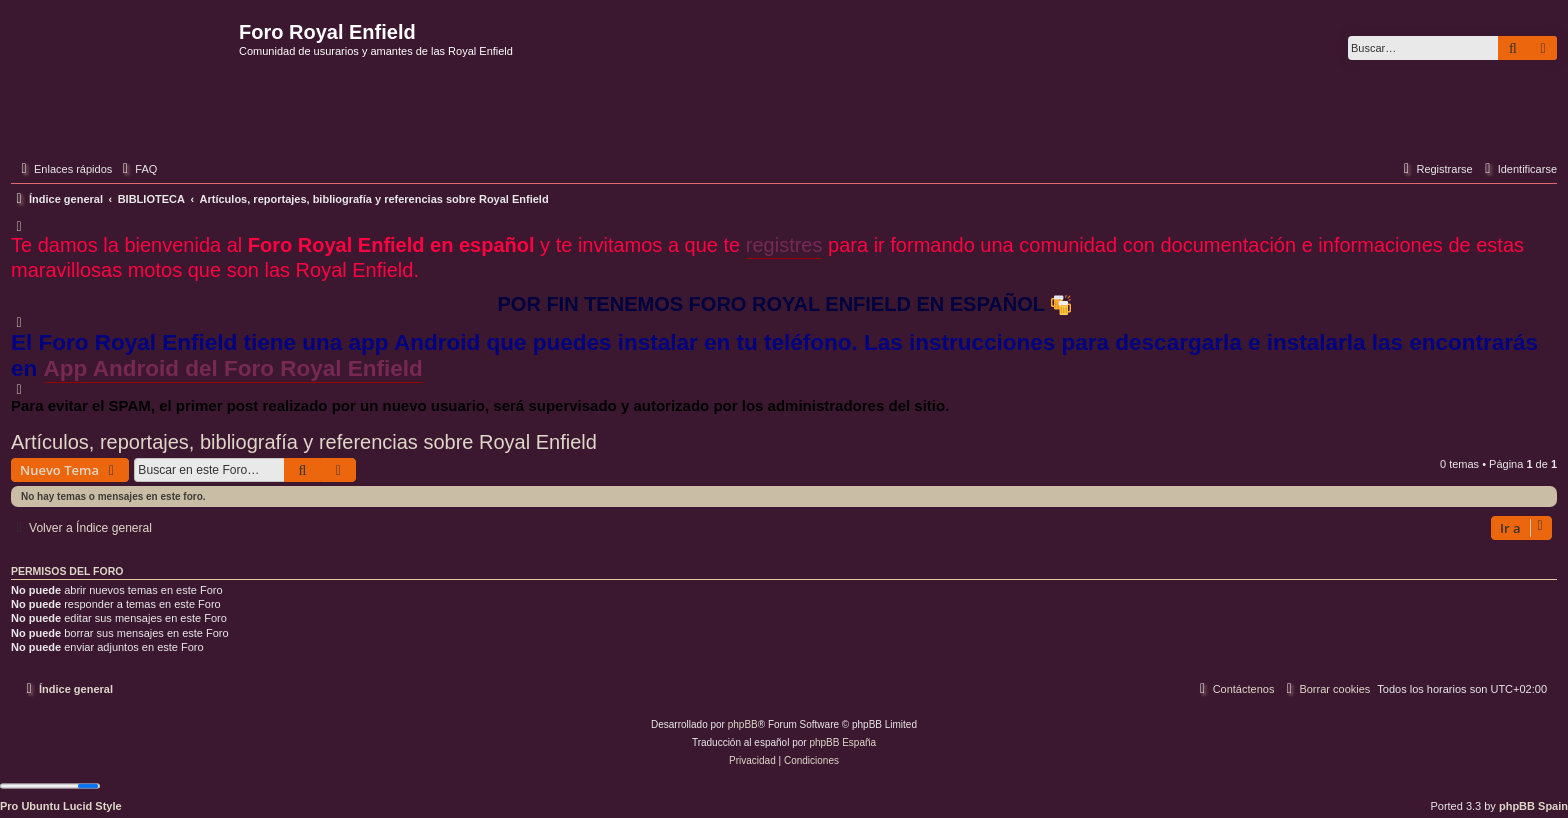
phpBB (743, 724)
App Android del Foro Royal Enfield (233, 368)
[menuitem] (137, 169)
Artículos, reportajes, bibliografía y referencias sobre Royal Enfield (304, 442)
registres (784, 245)
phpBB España (842, 742)
